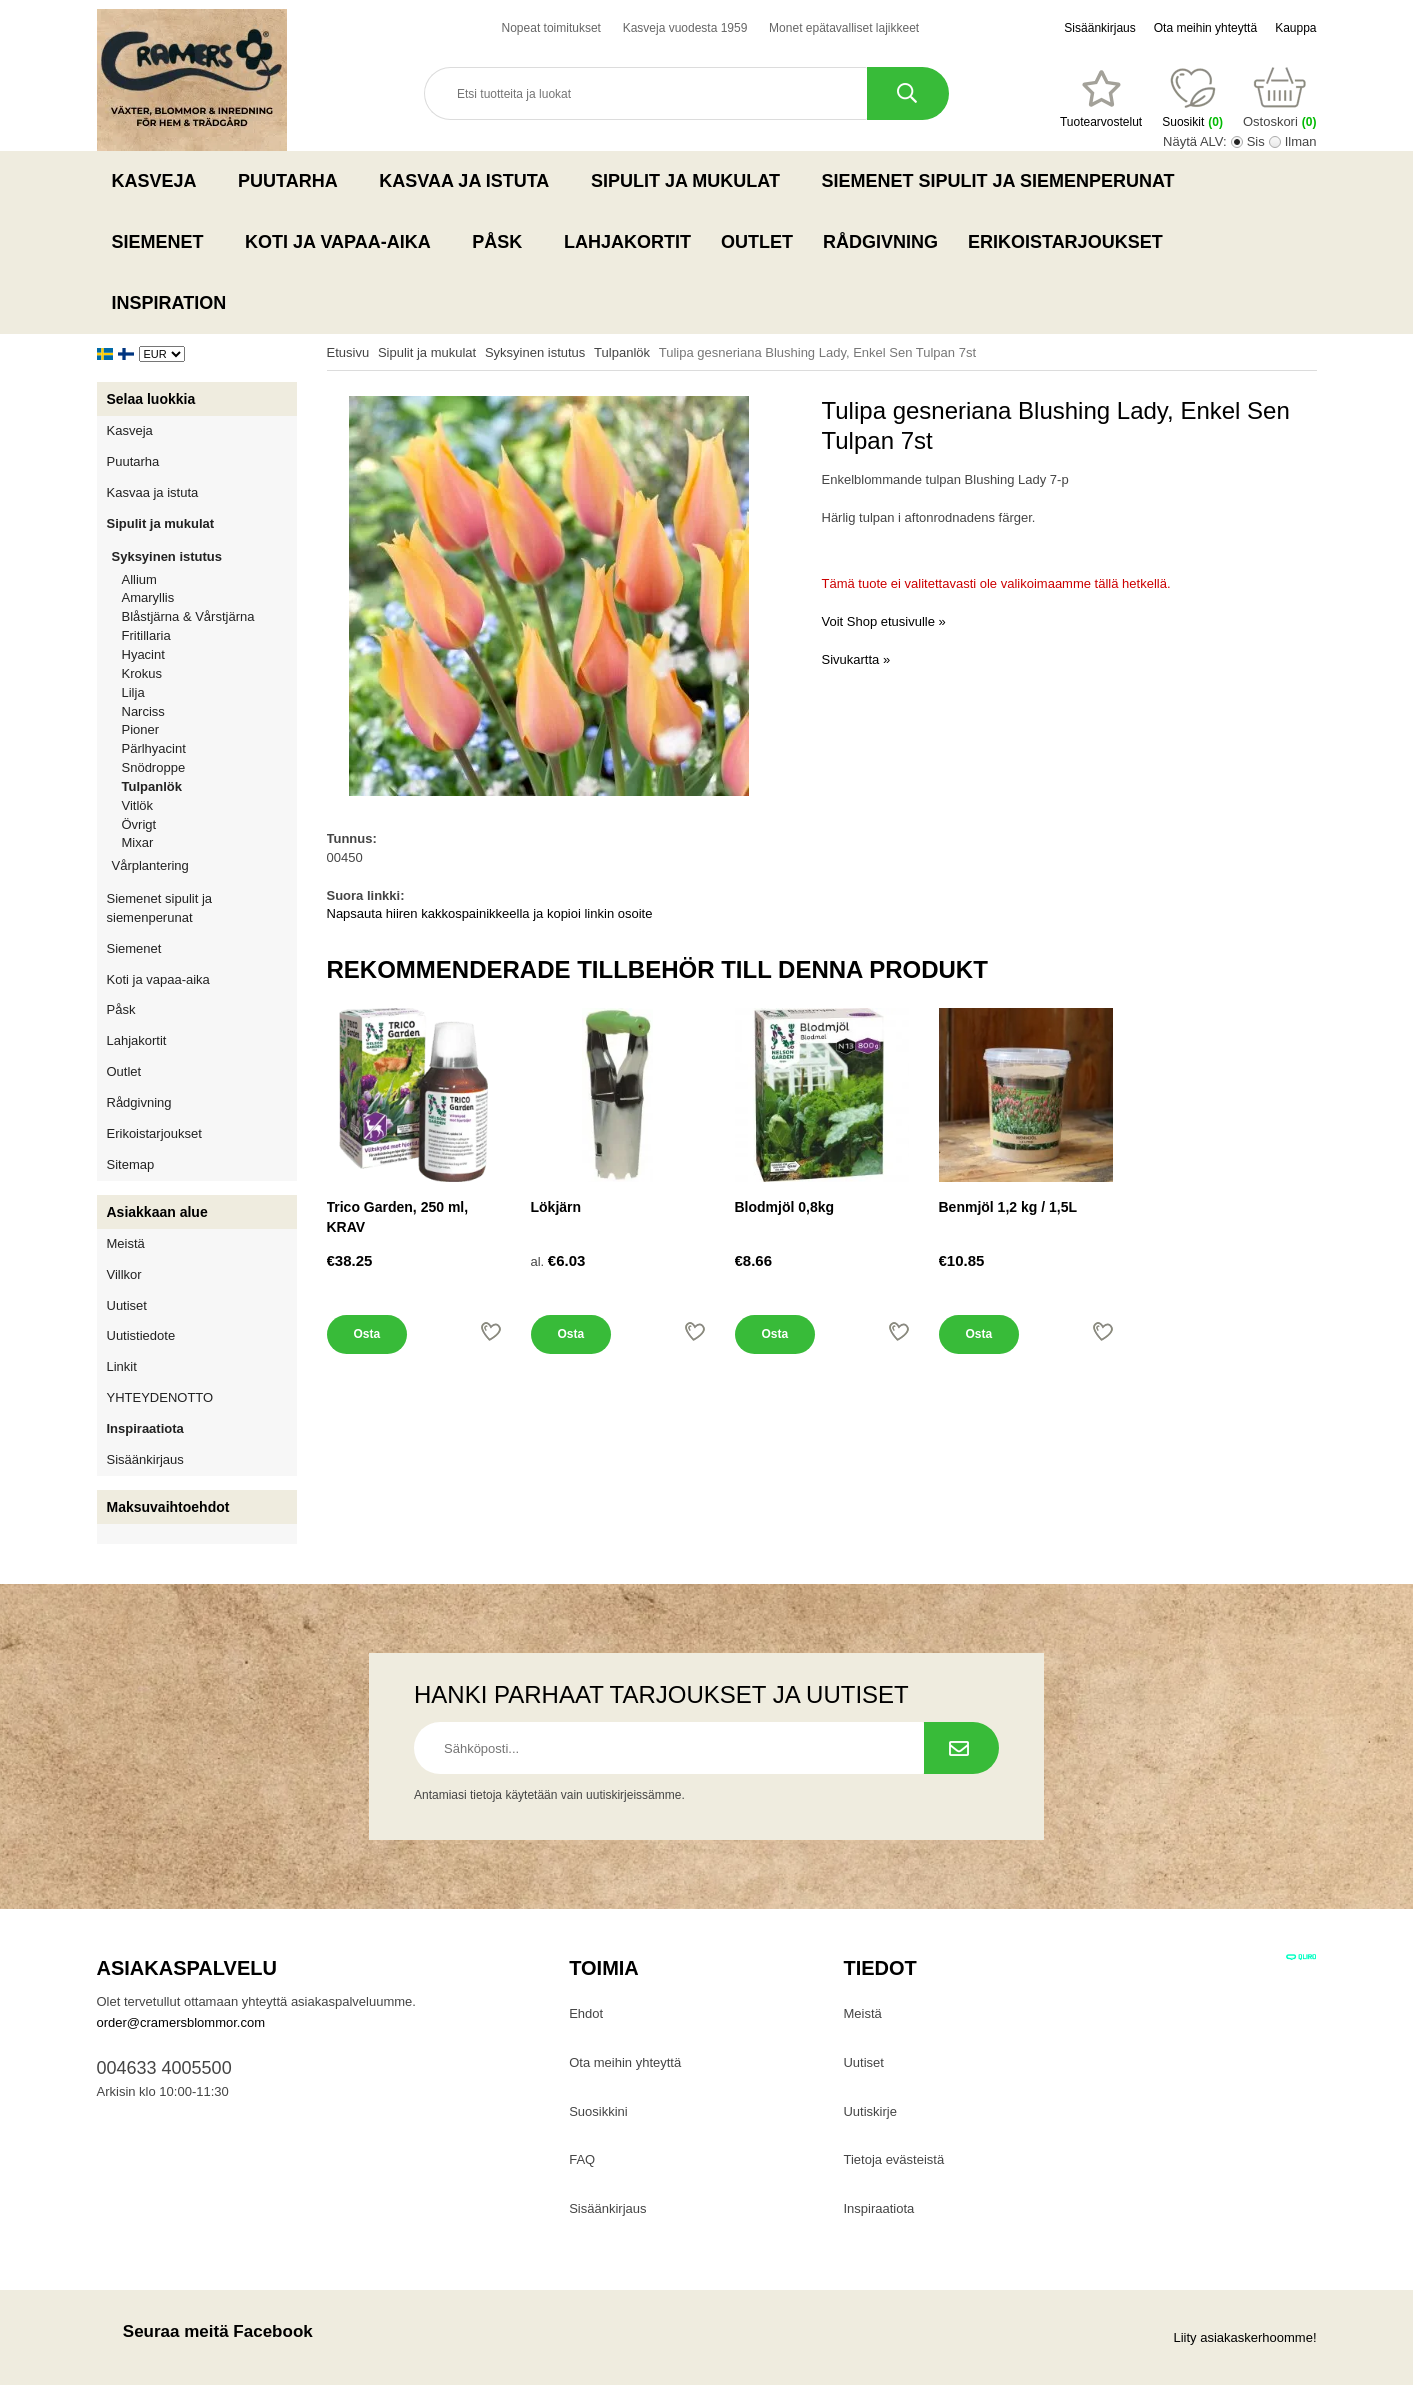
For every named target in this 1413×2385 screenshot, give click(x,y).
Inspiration (169, 303)
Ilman (1301, 141)
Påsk (503, 242)
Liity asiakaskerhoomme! (1244, 2337)
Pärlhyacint (154, 748)
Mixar (138, 842)
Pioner (141, 729)
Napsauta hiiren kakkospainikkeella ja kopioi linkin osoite (490, 913)
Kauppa (1295, 28)
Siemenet (164, 242)
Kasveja (160, 181)
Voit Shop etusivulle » (884, 621)
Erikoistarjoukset (1065, 242)
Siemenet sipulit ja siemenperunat (1004, 181)
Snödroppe (154, 767)
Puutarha (293, 181)
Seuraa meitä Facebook (205, 2331)
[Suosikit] (1101, 99)
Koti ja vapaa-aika (343, 242)
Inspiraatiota (145, 1428)
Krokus (142, 673)
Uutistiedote (141, 1335)
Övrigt (139, 824)
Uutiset (127, 1305)
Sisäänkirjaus (1099, 28)
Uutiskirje (869, 2111)
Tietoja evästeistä (893, 2159)
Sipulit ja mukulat (691, 181)
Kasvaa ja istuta (470, 181)
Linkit (122, 1366)
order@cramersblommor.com (181, 2022)
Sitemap (131, 1164)
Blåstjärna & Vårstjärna (188, 616)
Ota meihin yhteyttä (1205, 28)
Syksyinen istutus (204, 556)
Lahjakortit (627, 242)
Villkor (124, 1274)
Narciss (143, 711)
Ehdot (586, 2013)
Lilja (133, 692)
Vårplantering (204, 865)
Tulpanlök (152, 786)
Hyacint (143, 654)
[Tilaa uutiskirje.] (961, 1748)
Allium (139, 579)
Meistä (126, 1243)
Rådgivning (880, 242)
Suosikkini (598, 2111)
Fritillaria (146, 635)
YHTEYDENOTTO (160, 1397)
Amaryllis (148, 597)
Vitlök (138, 805)
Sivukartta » (856, 659)
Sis (1256, 141)
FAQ (582, 2159)
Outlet (757, 242)
